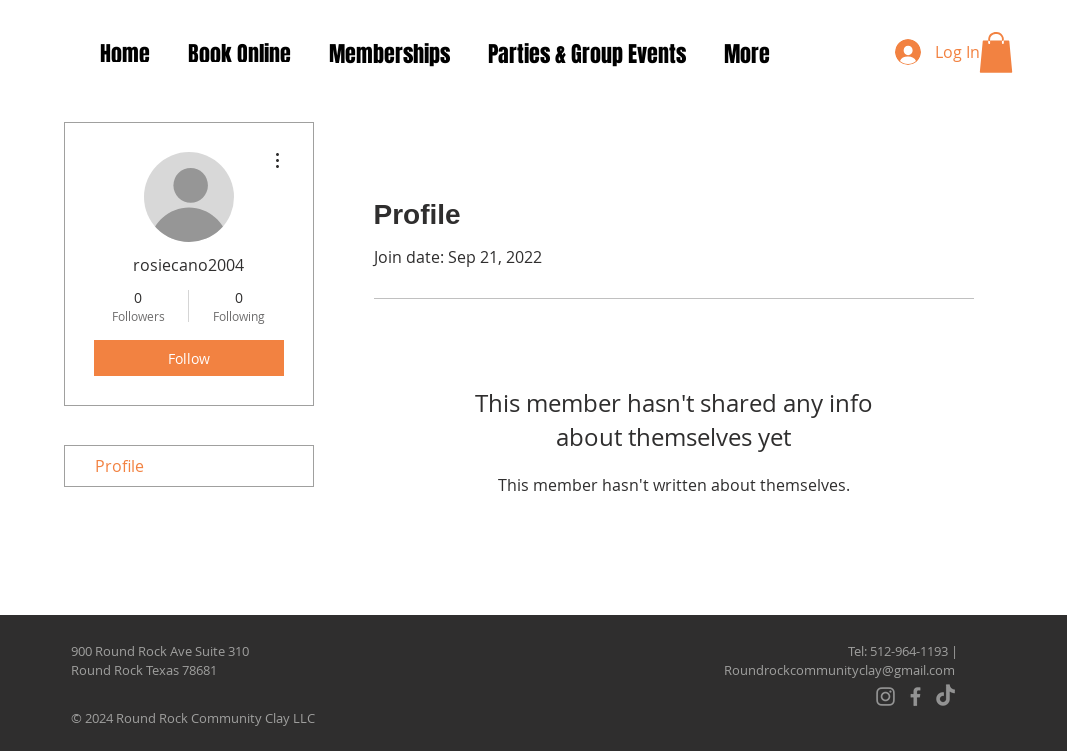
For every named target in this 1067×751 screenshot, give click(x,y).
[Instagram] (885, 696)
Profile (119, 466)
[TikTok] (945, 696)
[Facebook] (915, 696)
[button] (996, 52)
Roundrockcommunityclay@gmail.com (839, 670)
